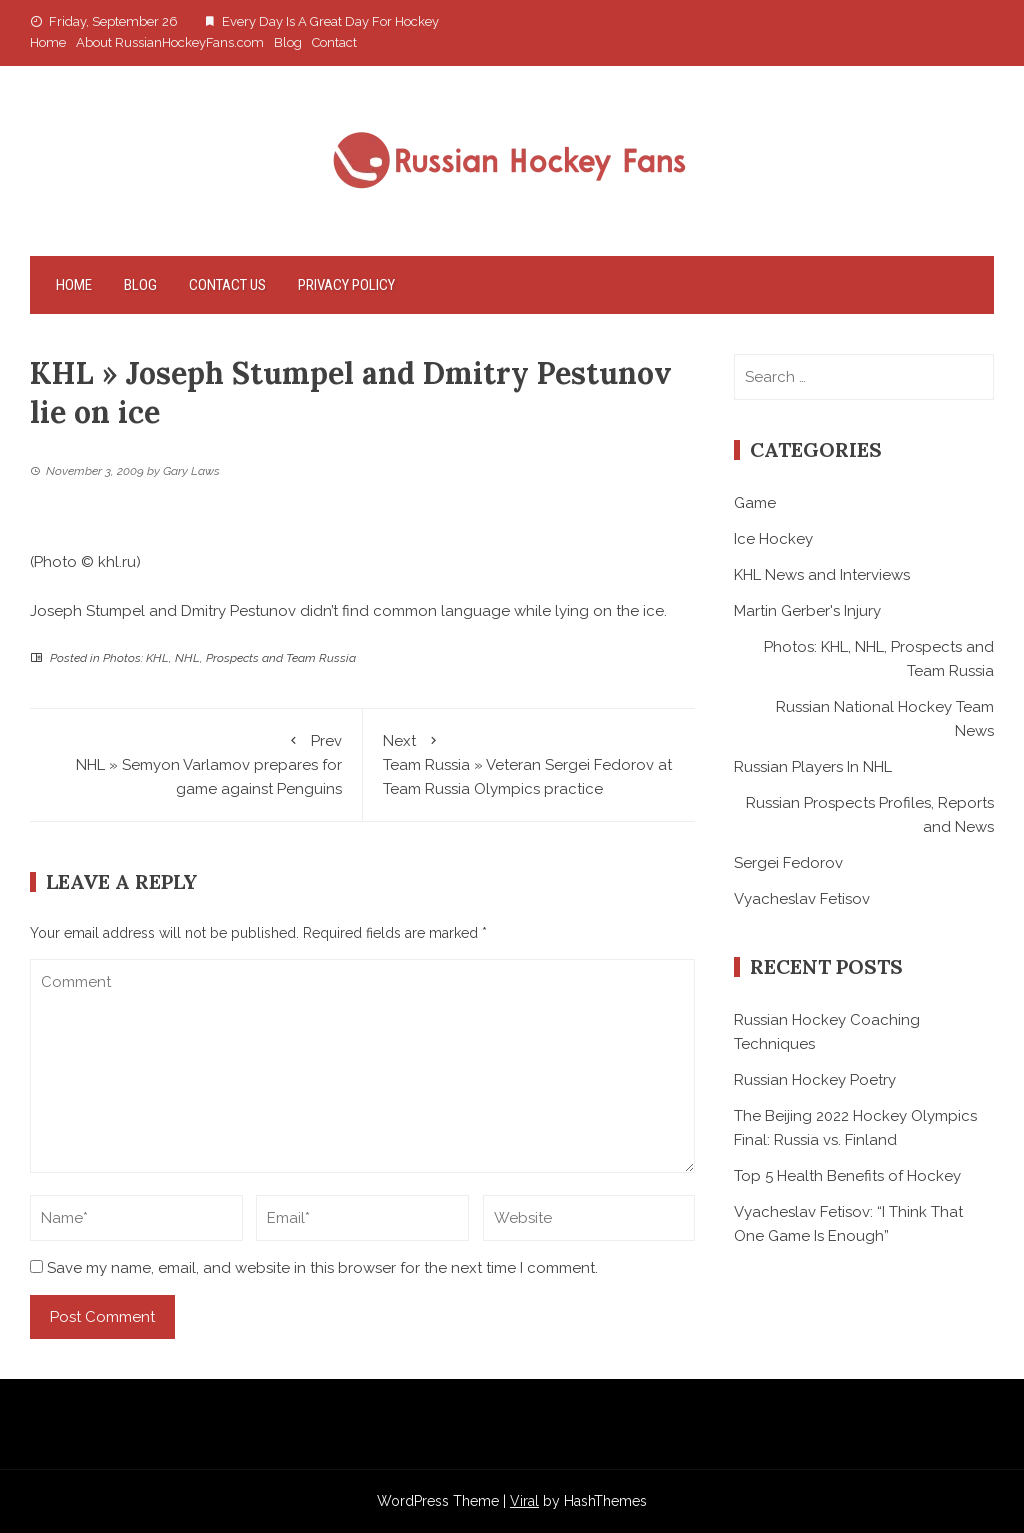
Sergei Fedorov (788, 863)
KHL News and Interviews (822, 575)
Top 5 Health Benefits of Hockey (847, 1176)
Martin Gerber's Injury (807, 611)
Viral (524, 1501)
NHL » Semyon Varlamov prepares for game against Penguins (196, 763)
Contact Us (227, 285)
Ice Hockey (773, 539)
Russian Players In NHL (813, 767)
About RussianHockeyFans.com (170, 42)
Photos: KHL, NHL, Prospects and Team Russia (229, 658)
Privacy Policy (346, 285)
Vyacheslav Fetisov (802, 899)
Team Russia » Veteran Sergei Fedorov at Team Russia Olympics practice (529, 763)
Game (755, 503)
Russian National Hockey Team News (885, 719)
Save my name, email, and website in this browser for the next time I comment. (322, 1268)
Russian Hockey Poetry (815, 1080)
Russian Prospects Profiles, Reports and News (870, 815)
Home (48, 42)
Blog (288, 42)
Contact (334, 42)
